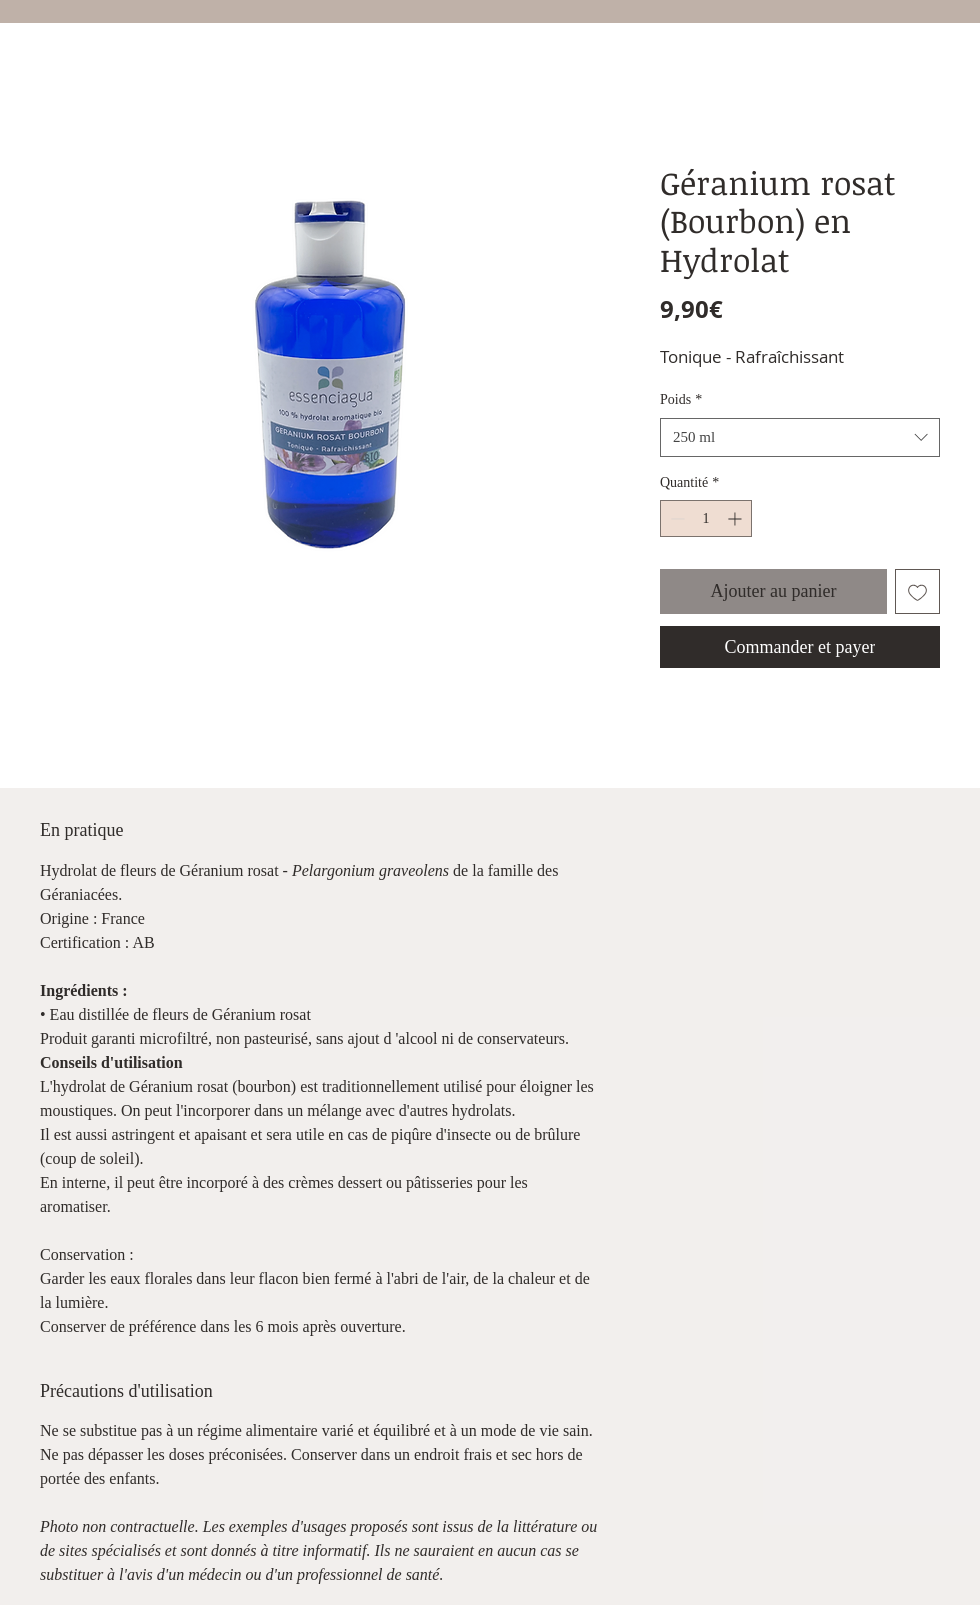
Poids (681, 399)
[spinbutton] (706, 518)
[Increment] (736, 518)
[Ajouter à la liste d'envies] (917, 591)
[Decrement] (675, 518)
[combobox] (800, 437)
